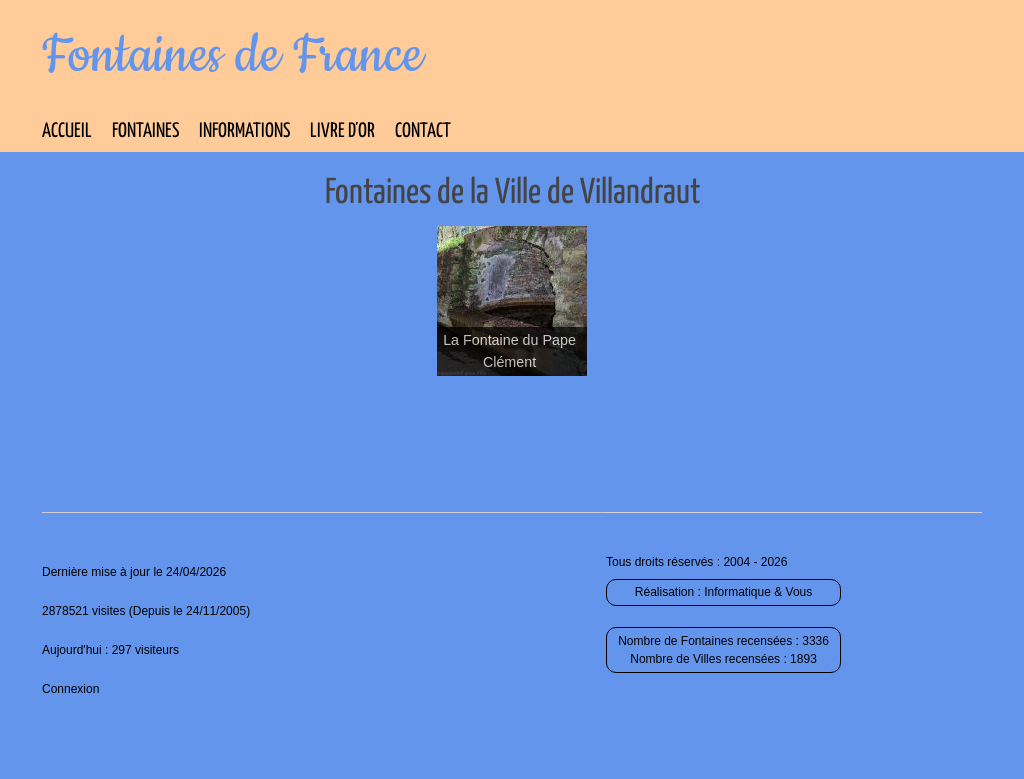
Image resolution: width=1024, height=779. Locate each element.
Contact (423, 131)
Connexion (70, 689)
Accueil (67, 131)
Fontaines (145, 131)
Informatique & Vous (758, 592)
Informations (244, 131)
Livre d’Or (342, 131)
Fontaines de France (232, 56)
